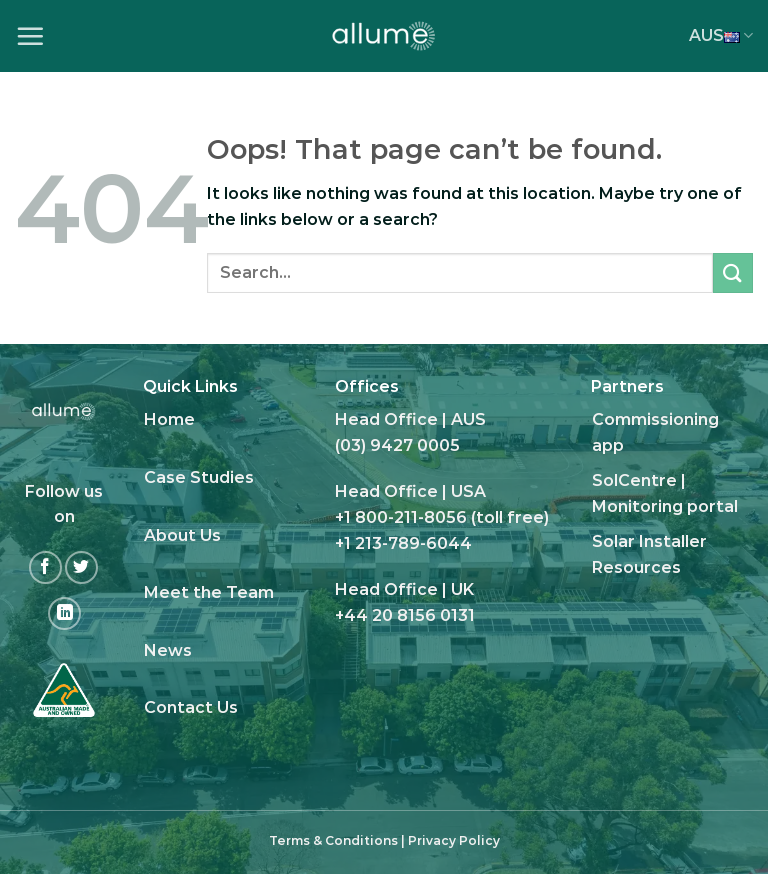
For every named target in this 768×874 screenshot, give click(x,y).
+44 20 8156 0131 (405, 615)
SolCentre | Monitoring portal (665, 493)
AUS (721, 36)
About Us (182, 535)
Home (169, 419)
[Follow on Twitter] (81, 567)
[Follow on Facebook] (45, 567)
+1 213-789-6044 (403, 543)
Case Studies (199, 477)
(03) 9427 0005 (397, 445)
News (168, 650)
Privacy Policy (454, 840)
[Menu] (30, 36)
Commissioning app (655, 432)
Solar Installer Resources (649, 554)
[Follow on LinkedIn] (64, 613)
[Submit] (733, 272)
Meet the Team (209, 592)
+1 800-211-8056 (401, 517)
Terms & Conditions (333, 840)
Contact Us (191, 707)
